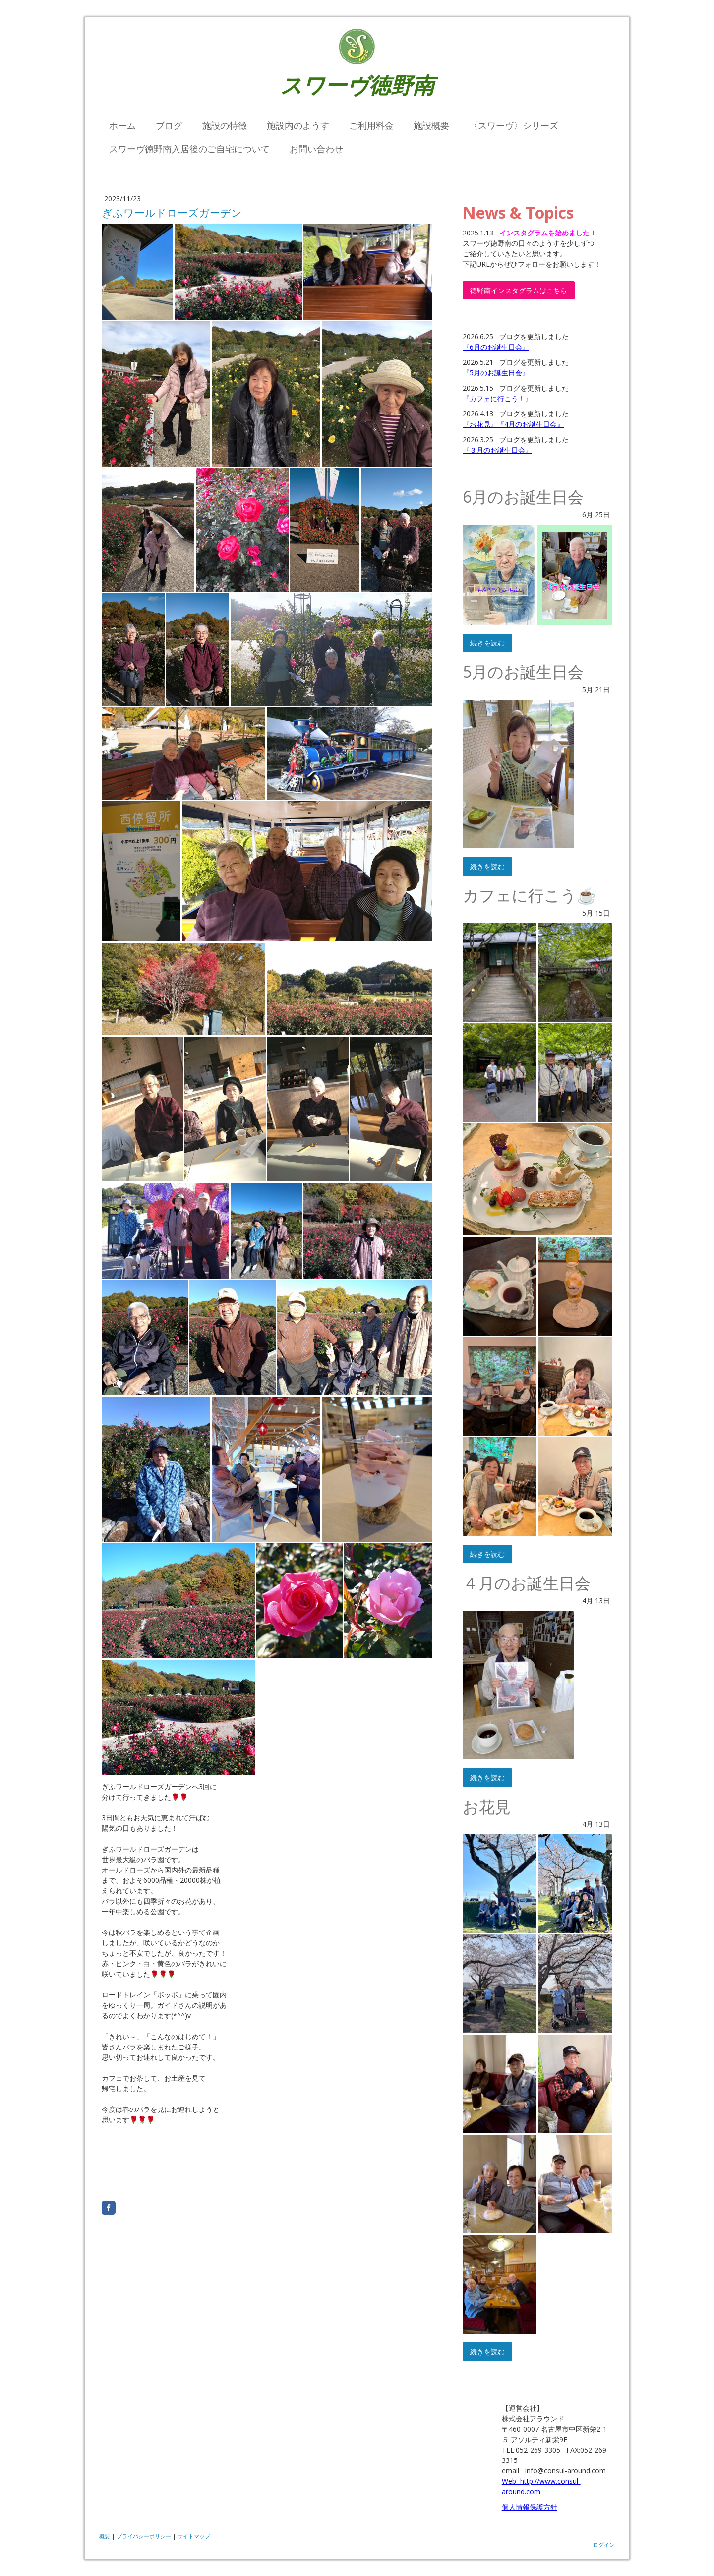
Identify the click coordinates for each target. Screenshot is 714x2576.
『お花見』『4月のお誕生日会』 (513, 424)
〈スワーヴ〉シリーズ (513, 125)
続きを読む (487, 642)
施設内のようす (298, 125)
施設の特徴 (224, 125)
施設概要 (431, 125)
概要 (104, 2536)
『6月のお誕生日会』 (496, 346)
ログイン (604, 2544)
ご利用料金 (371, 125)
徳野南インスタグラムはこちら (518, 290)
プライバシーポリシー (144, 2536)
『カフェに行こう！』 (497, 398)
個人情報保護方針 (529, 2507)
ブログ (169, 125)
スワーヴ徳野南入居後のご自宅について (189, 149)
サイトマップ (194, 2536)
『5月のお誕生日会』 (496, 372)
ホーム (122, 125)
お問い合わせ (316, 149)
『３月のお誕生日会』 (497, 450)
